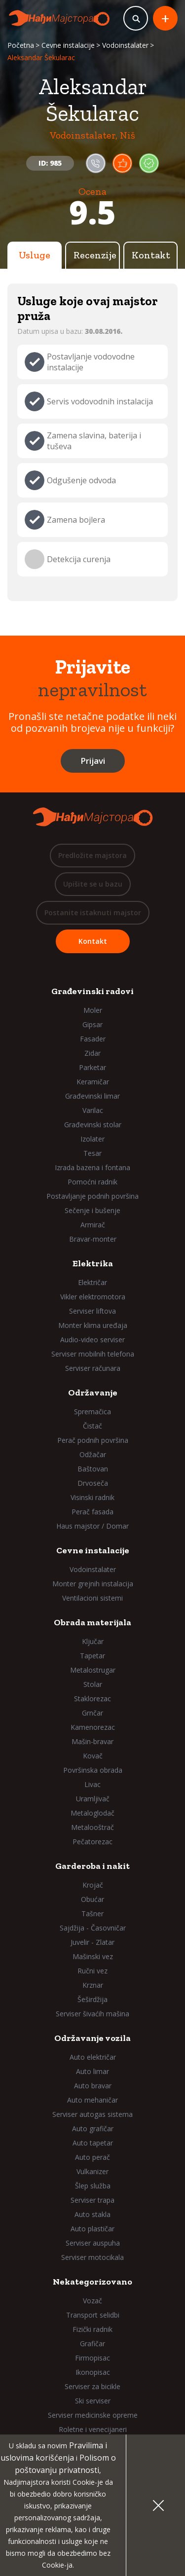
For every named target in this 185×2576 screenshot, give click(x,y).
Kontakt (151, 255)
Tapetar (92, 1655)
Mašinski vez (93, 1956)
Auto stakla (92, 2214)
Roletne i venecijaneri (93, 2429)
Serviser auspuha (93, 2243)
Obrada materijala (92, 1622)
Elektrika (93, 1263)
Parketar (92, 1067)
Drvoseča (92, 1483)
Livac (92, 1784)
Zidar (92, 1053)
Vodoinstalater (125, 45)
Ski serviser (93, 2400)
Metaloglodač (92, 1813)
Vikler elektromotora (92, 1296)
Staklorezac (92, 1698)
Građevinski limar (92, 1096)
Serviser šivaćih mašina (92, 2013)
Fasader (93, 1038)
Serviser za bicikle (92, 2386)
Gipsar (92, 1024)
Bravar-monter (92, 1239)
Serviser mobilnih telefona (92, 1354)
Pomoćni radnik (92, 1181)
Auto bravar (92, 2085)
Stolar (92, 1684)
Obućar (92, 1899)
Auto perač (92, 2157)
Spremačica (92, 1411)
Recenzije (95, 255)
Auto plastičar (92, 2228)
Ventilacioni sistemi (92, 1598)
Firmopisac (92, 2357)
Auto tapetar (93, 2142)
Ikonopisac (92, 2372)
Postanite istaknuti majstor (92, 912)
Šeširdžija (92, 1999)
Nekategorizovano (92, 2281)
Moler (92, 1010)
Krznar (92, 1985)
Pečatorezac (92, 1841)
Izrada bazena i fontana (92, 1167)
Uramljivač (93, 1798)
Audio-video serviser (92, 1339)
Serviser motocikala (92, 2257)
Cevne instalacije (68, 45)
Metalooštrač (92, 1827)
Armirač (92, 1224)
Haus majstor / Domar (92, 1526)
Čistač (92, 1426)
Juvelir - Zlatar (92, 1942)
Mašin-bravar (92, 1741)
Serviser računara (92, 1368)
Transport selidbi (92, 2315)
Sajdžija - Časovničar (93, 1927)
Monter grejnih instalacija (92, 1583)
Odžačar (92, 1454)
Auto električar (93, 2057)
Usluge (34, 255)
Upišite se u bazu (92, 884)
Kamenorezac (93, 1727)
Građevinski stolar (92, 1124)
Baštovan (92, 1468)
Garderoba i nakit (92, 1865)
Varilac (92, 1110)
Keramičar (92, 1081)
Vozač (92, 2300)
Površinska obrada (92, 1770)
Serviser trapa (92, 2200)
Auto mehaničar (92, 2100)
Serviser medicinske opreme (93, 2415)
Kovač (93, 1755)
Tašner (92, 1913)
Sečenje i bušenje (92, 1210)
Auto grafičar (92, 2128)
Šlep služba (93, 2185)
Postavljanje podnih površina (92, 1196)
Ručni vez (92, 1970)
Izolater (92, 1139)
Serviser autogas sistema (92, 2114)
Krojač (92, 1885)
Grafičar (92, 2343)
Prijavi (92, 760)
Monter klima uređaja (92, 1325)
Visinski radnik (92, 1497)
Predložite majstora (92, 855)
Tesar (92, 1153)
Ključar (93, 1641)
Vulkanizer (92, 2171)
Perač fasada (92, 1511)
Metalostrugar (92, 1670)
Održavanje (92, 1392)
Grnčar (92, 1712)
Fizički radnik (92, 2329)
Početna (20, 45)
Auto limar (92, 2071)
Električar (92, 1282)
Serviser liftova (92, 1311)
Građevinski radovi (92, 991)
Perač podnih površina (92, 1440)
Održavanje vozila (92, 2038)
